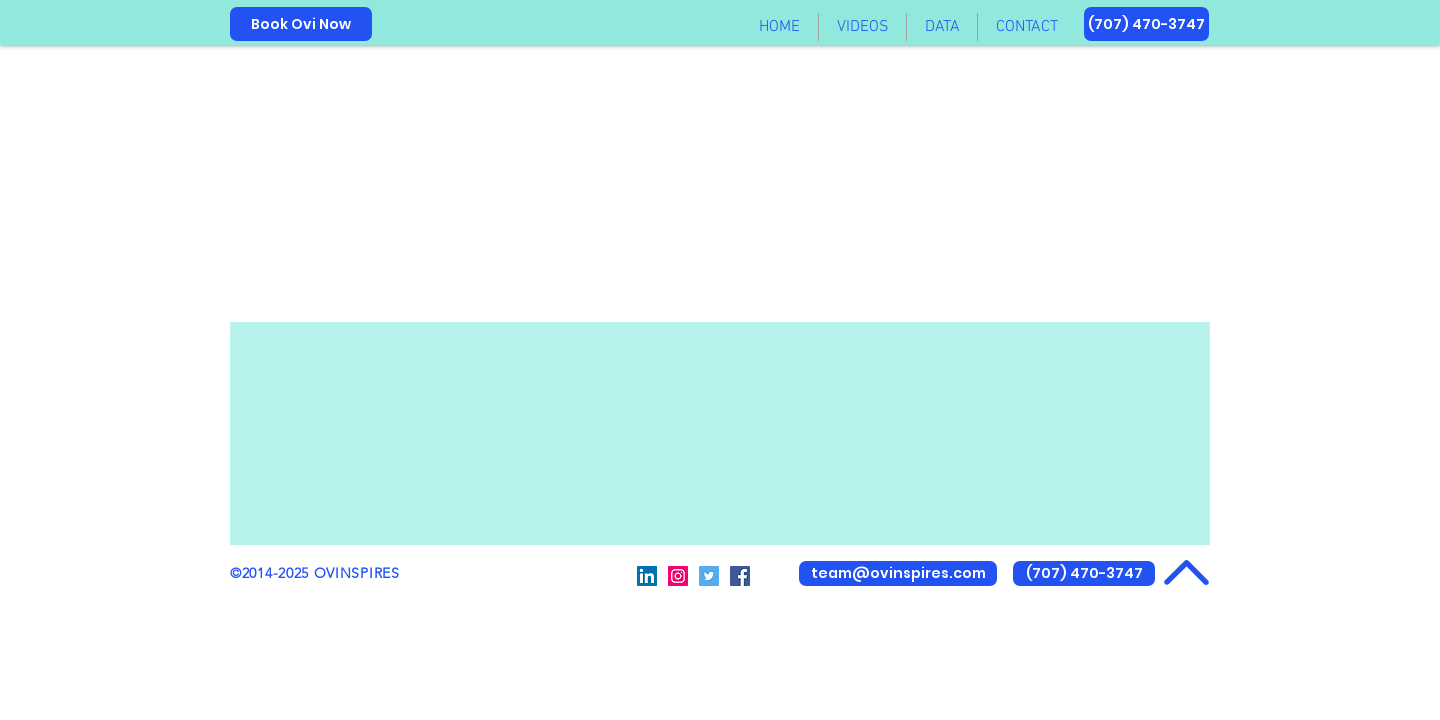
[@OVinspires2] (678, 576)
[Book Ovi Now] (301, 24)
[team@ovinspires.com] (898, 573)
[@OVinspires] (647, 576)
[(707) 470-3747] (1146, 24)
